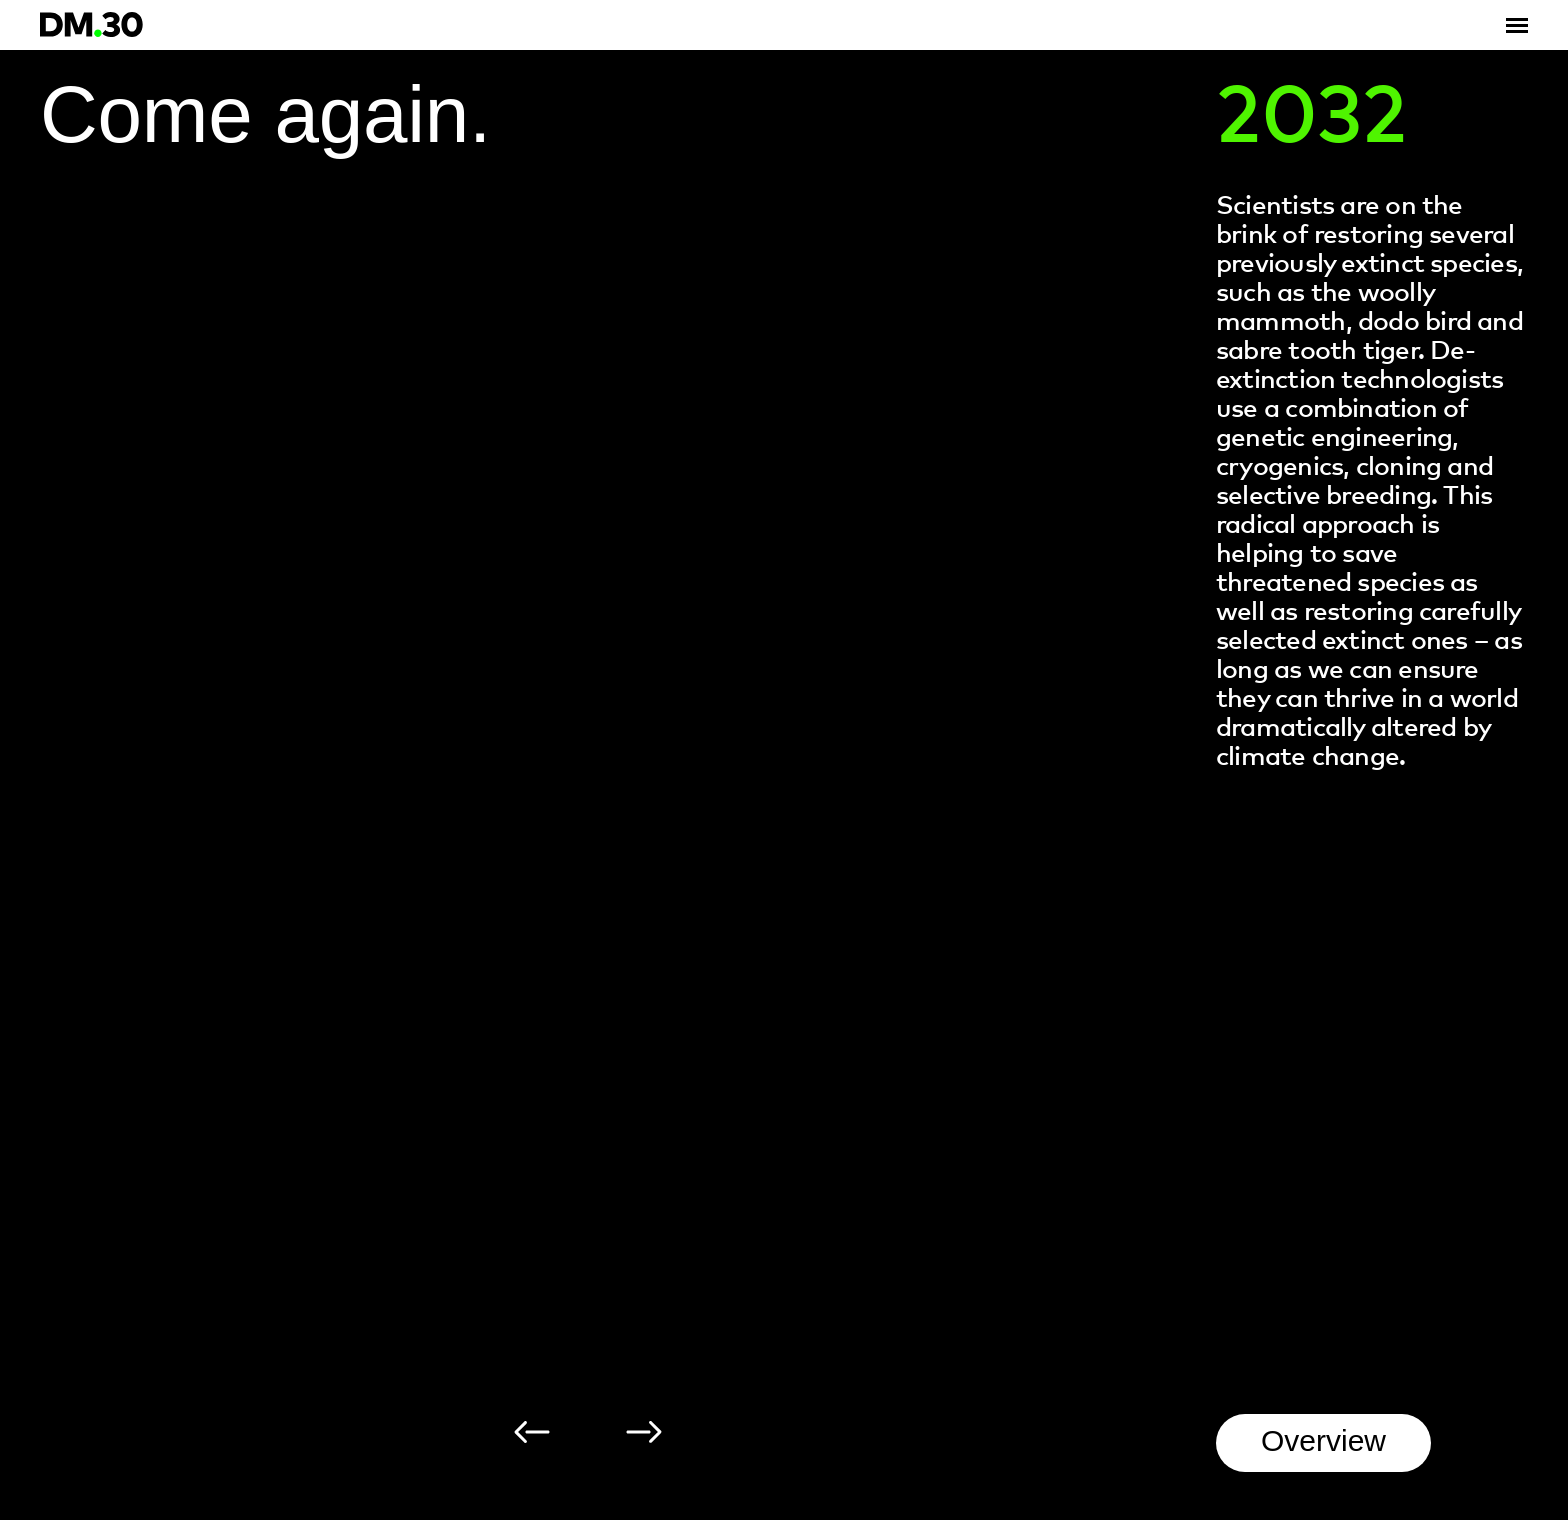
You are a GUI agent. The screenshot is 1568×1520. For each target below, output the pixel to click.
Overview (1323, 1440)
